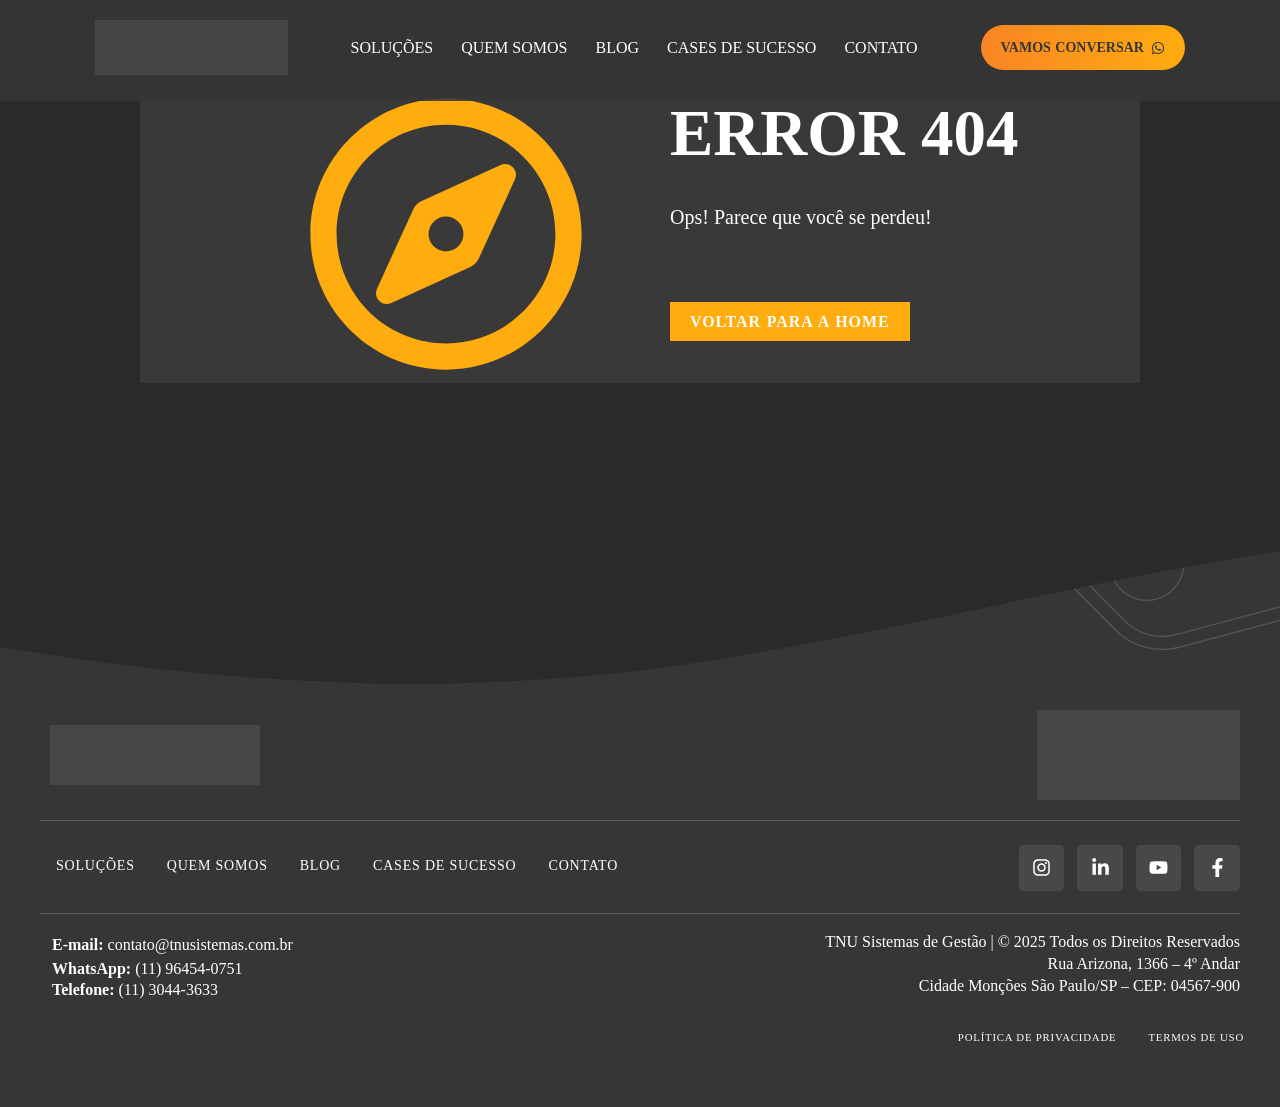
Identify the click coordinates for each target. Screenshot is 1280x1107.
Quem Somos (514, 47)
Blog (617, 47)
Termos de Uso (1195, 1037)
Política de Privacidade (1034, 1037)
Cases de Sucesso (741, 47)
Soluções (392, 47)
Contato (880, 47)
